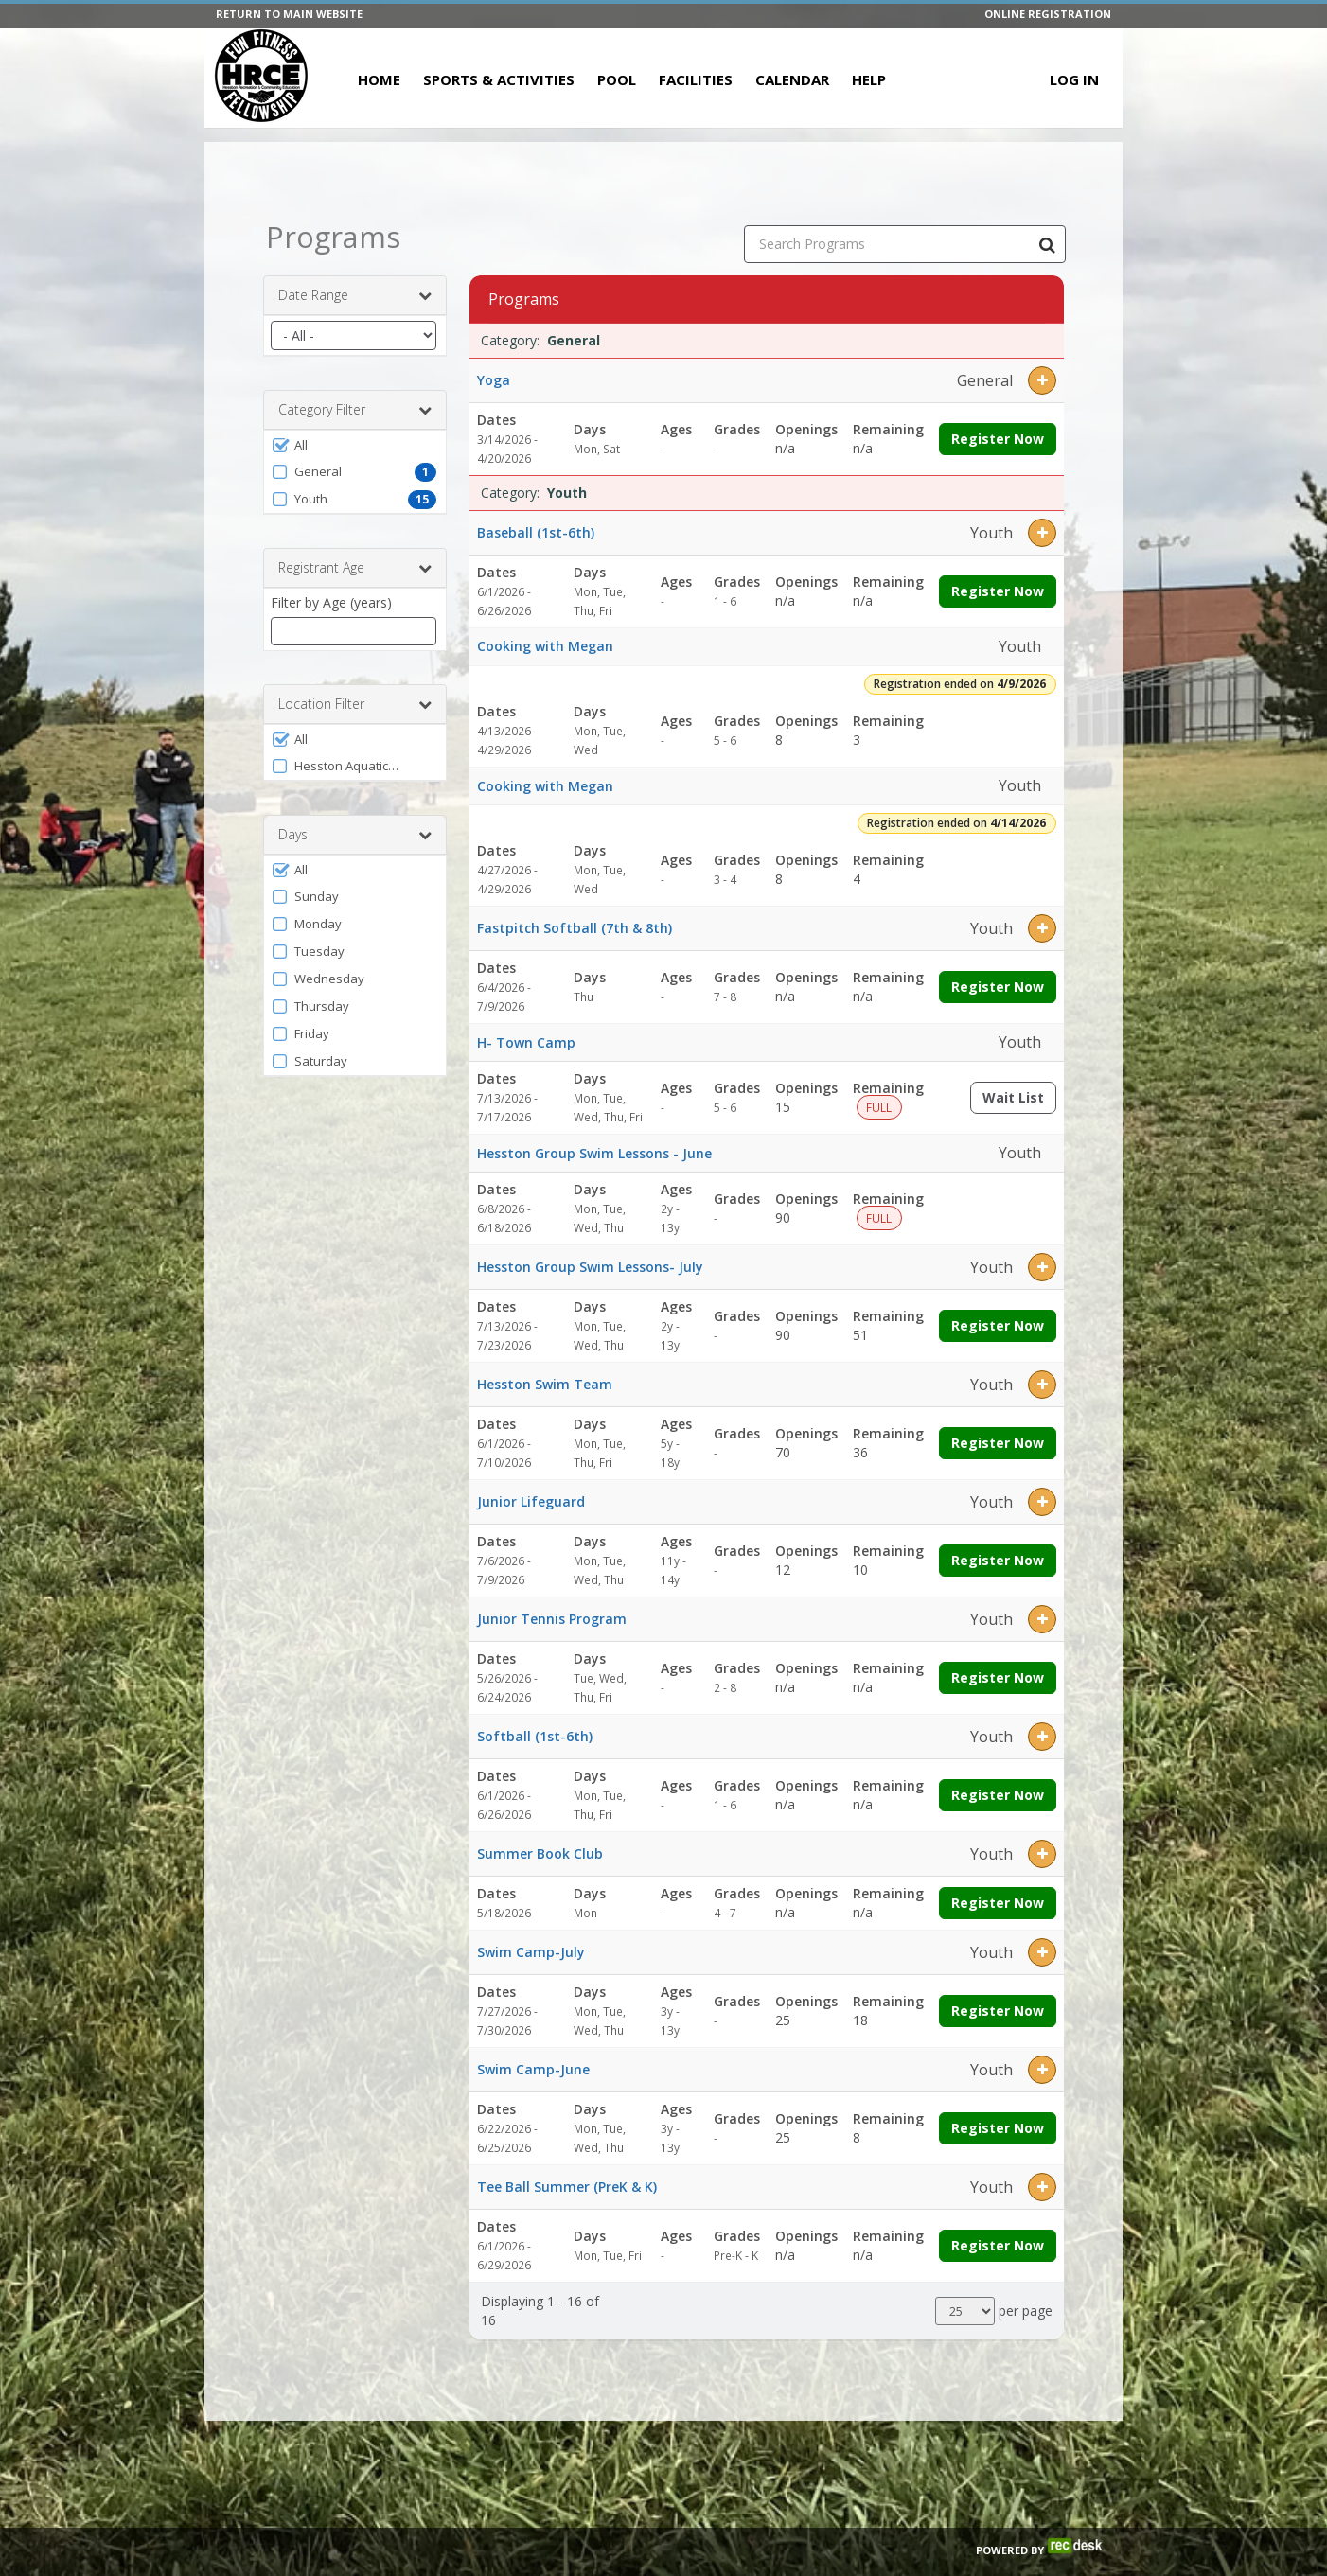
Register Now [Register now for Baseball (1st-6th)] (997, 591)
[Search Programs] (1047, 244)
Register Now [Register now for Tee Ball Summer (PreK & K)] (997, 2245)
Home (379, 79)
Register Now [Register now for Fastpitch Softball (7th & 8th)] (997, 987)
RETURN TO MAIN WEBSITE (289, 14)
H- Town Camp (526, 1042)
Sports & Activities (499, 79)
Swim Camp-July (531, 1952)
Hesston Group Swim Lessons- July (590, 1267)
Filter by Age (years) (331, 602)
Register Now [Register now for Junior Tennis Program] (997, 1677)
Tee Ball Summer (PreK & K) (567, 2187)
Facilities (696, 79)
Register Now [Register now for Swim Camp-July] (997, 2011)
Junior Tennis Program (552, 1619)
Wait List (1019, 1101)
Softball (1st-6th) (535, 1736)
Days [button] (355, 835)
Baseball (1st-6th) (535, 532)
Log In (1074, 79)
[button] (355, 445)
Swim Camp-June (533, 2069)
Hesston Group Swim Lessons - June (594, 1153)
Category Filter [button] (355, 410)
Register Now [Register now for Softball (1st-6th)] (997, 1795)
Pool (616, 79)
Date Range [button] (355, 295)
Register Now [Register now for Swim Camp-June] (997, 2128)
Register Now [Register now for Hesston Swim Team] (997, 1443)
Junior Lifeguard (531, 1501)
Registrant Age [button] (355, 568)
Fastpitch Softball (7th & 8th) (574, 928)
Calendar (792, 79)
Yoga (493, 380)
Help (869, 79)
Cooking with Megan (545, 646)
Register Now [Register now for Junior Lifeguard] (997, 1560)
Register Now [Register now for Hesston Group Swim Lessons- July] (997, 1325)
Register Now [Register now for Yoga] (997, 439)
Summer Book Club (540, 1853)
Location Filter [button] (355, 704)
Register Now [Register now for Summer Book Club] (997, 1903)
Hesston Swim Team (544, 1384)
